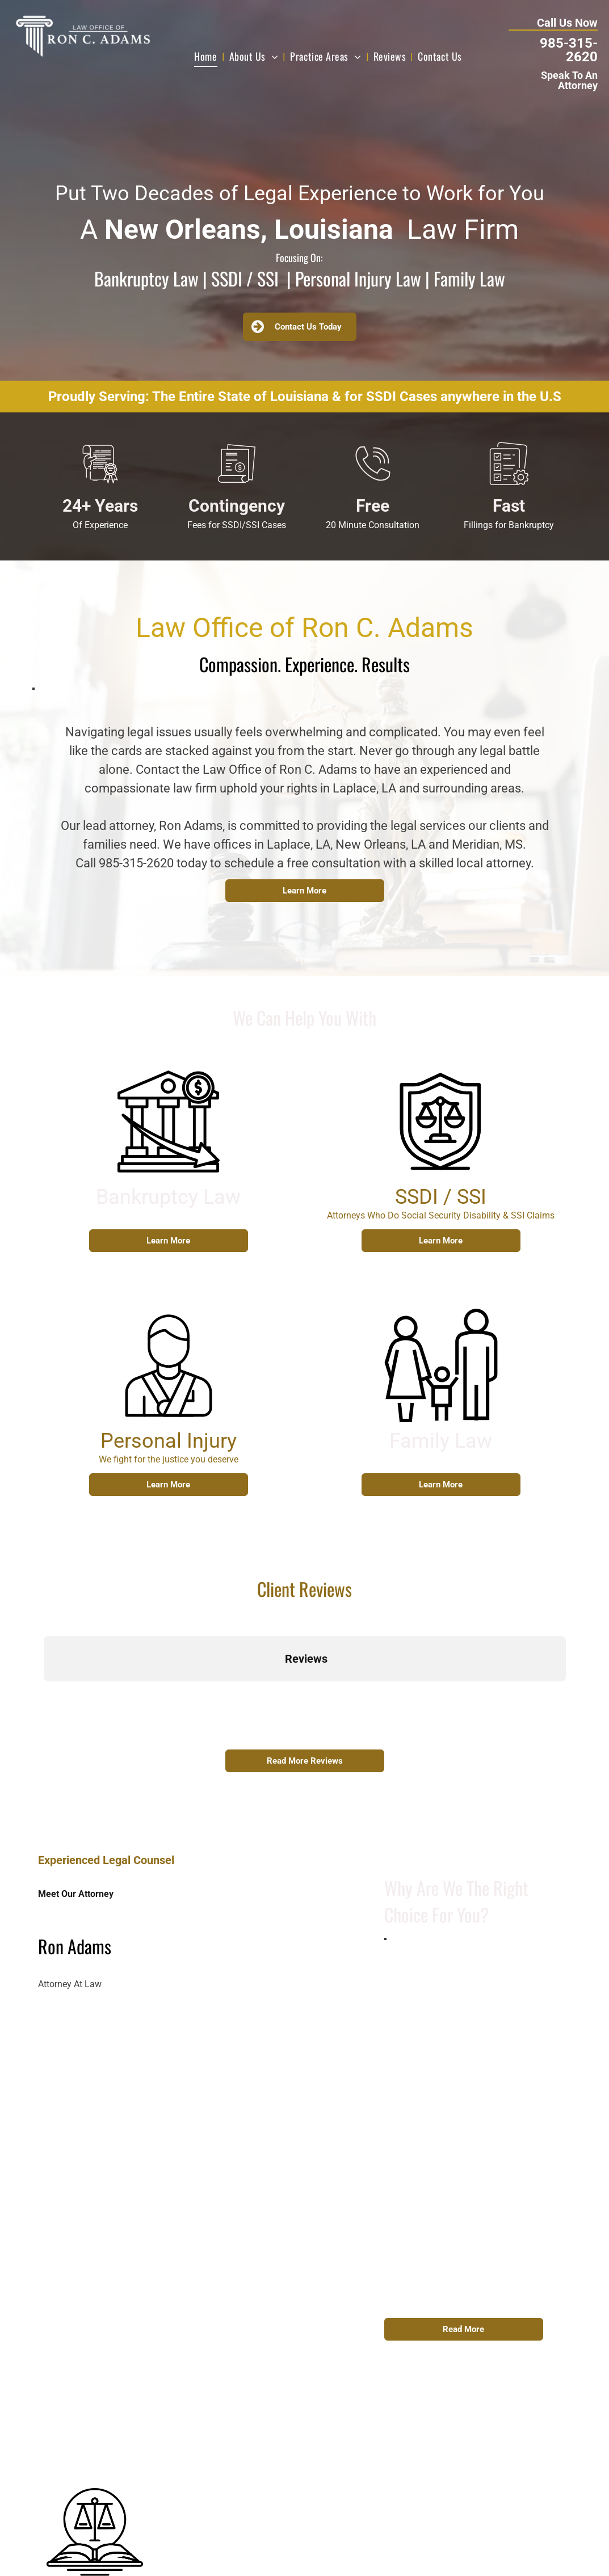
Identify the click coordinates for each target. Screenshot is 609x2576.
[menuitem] (207, 56)
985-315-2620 (569, 50)
